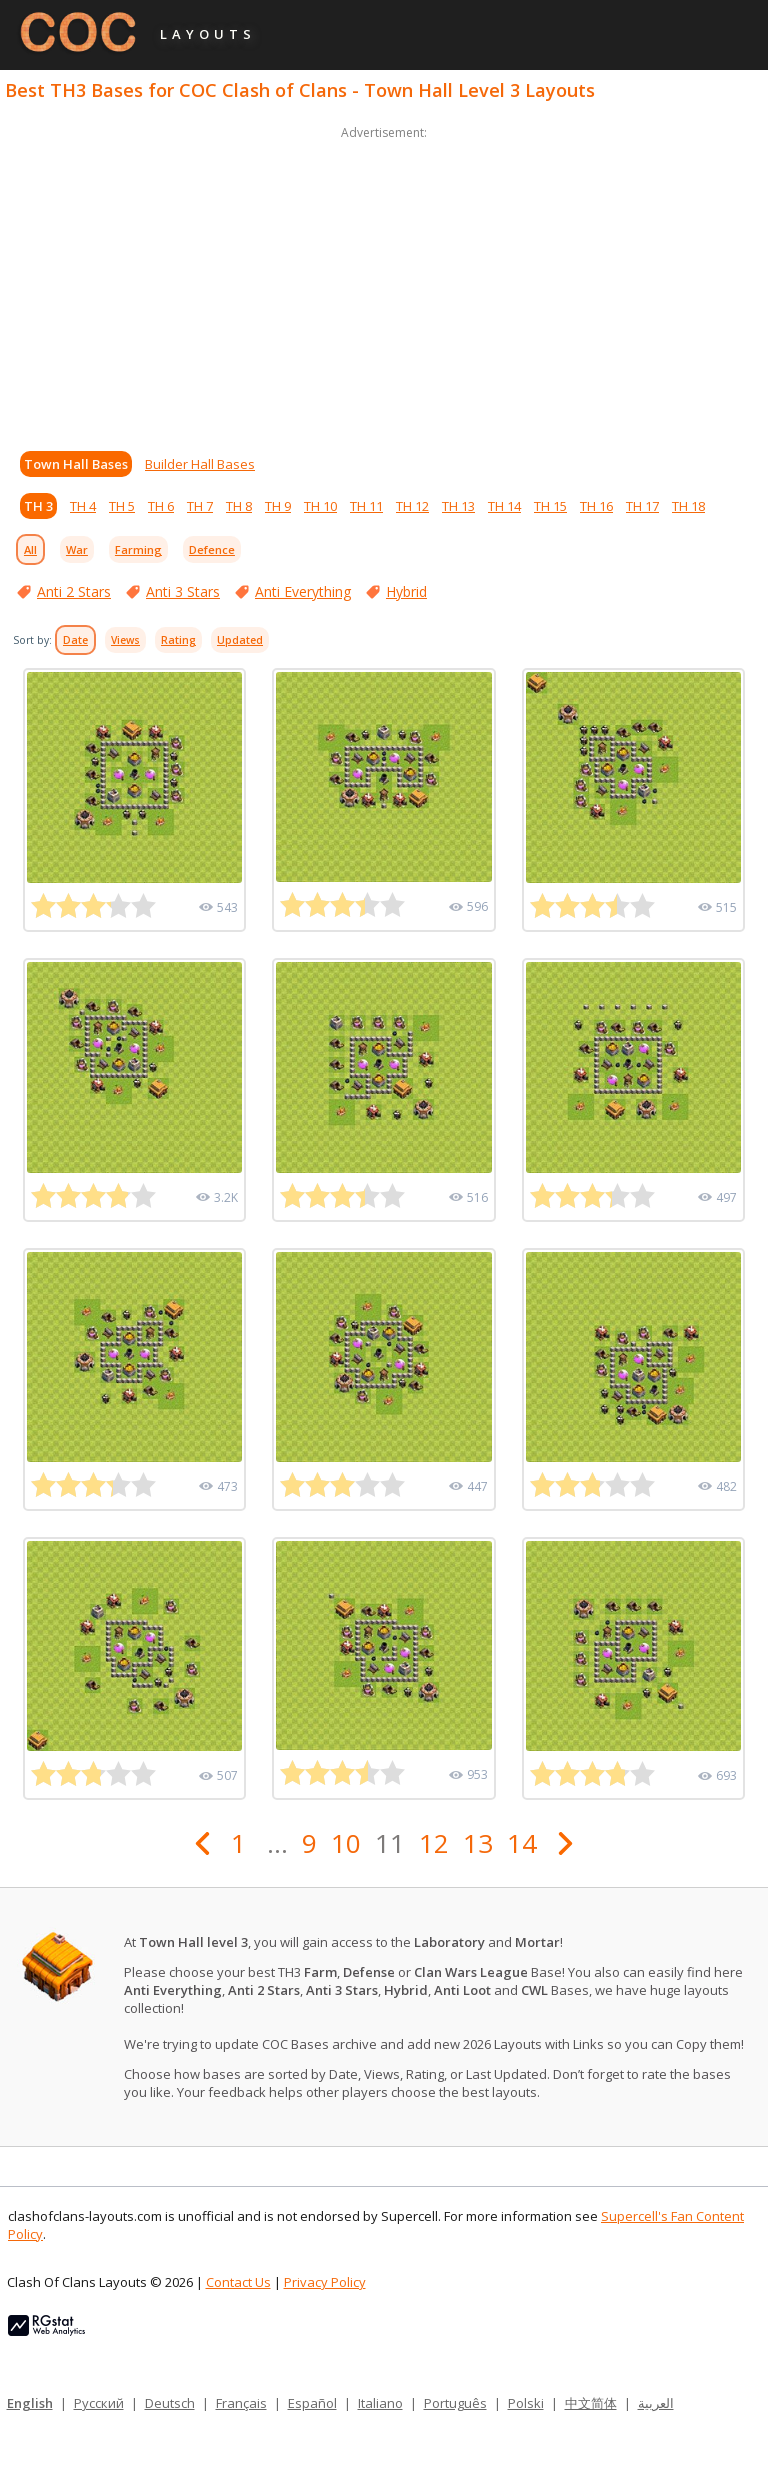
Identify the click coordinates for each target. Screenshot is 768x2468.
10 (346, 1843)
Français (241, 2403)
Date (75, 640)
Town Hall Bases (76, 464)
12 (434, 1843)
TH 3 (38, 506)
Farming (138, 549)
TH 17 (642, 506)
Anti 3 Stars (183, 591)
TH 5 (122, 506)
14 (522, 1843)
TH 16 (596, 506)
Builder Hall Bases (200, 464)
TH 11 (366, 506)
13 (478, 1843)
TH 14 (504, 506)
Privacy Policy (325, 2282)
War (77, 549)
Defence (212, 549)
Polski (526, 2403)
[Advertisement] (384, 284)
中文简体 (591, 2403)
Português (455, 2403)
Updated (240, 640)
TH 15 (550, 506)
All (30, 549)
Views (125, 640)
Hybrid (406, 591)
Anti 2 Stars (74, 591)
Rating (178, 640)
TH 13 (458, 506)
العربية (656, 2403)
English (30, 2403)
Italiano (380, 2403)
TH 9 (278, 506)
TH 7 (200, 506)
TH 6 (161, 506)
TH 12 (412, 506)
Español (312, 2403)
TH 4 (83, 506)
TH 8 (239, 506)
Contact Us (238, 2282)
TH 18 (688, 506)
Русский (99, 2403)
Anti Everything (303, 591)
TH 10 (320, 506)
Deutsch (170, 2403)
